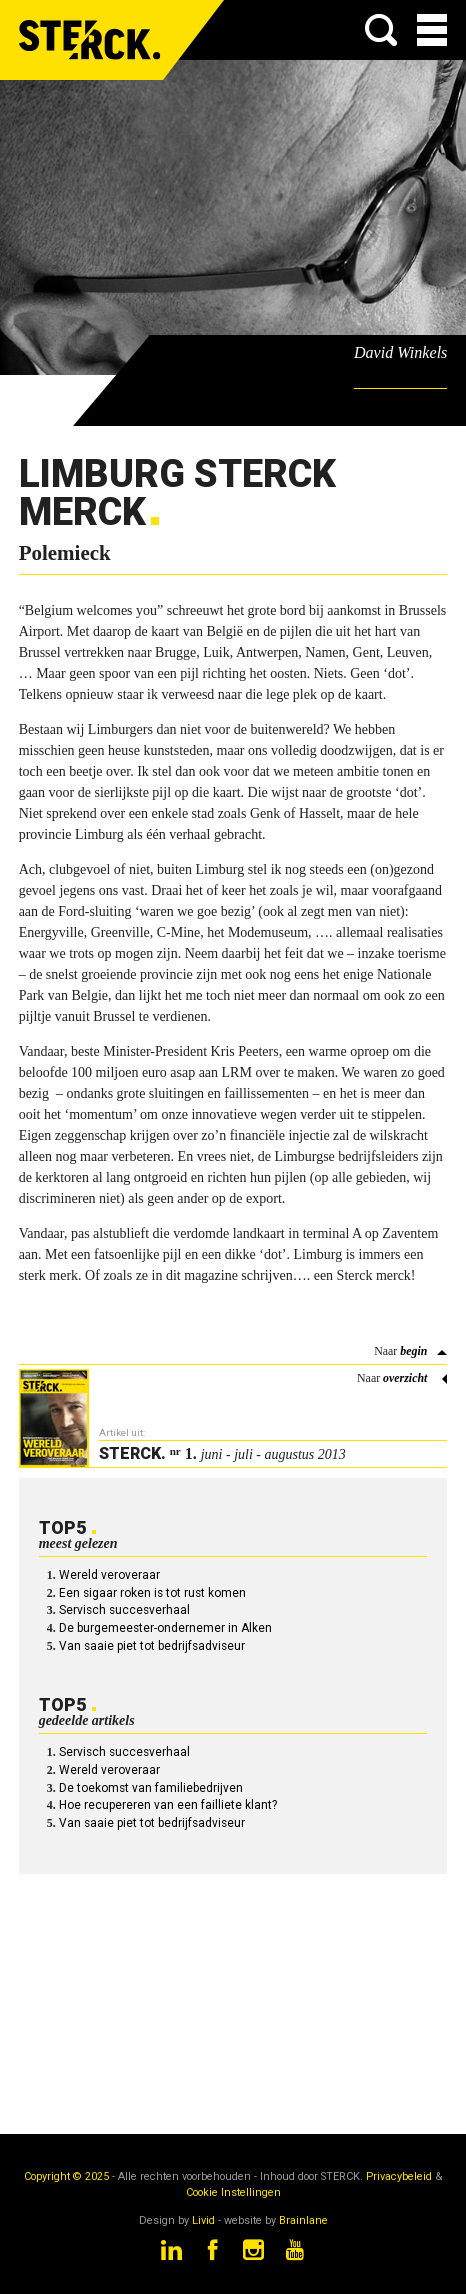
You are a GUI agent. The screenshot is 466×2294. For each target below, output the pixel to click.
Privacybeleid (399, 2176)
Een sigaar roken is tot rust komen (152, 1593)
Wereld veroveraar (109, 1575)
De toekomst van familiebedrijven (151, 1788)
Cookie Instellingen (233, 2192)
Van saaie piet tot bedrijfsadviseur (152, 1646)
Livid (203, 2220)
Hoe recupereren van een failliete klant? (168, 1805)
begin (413, 1351)
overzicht (405, 1378)
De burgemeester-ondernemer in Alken (165, 1628)
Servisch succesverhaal (124, 1610)
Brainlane (303, 2220)
